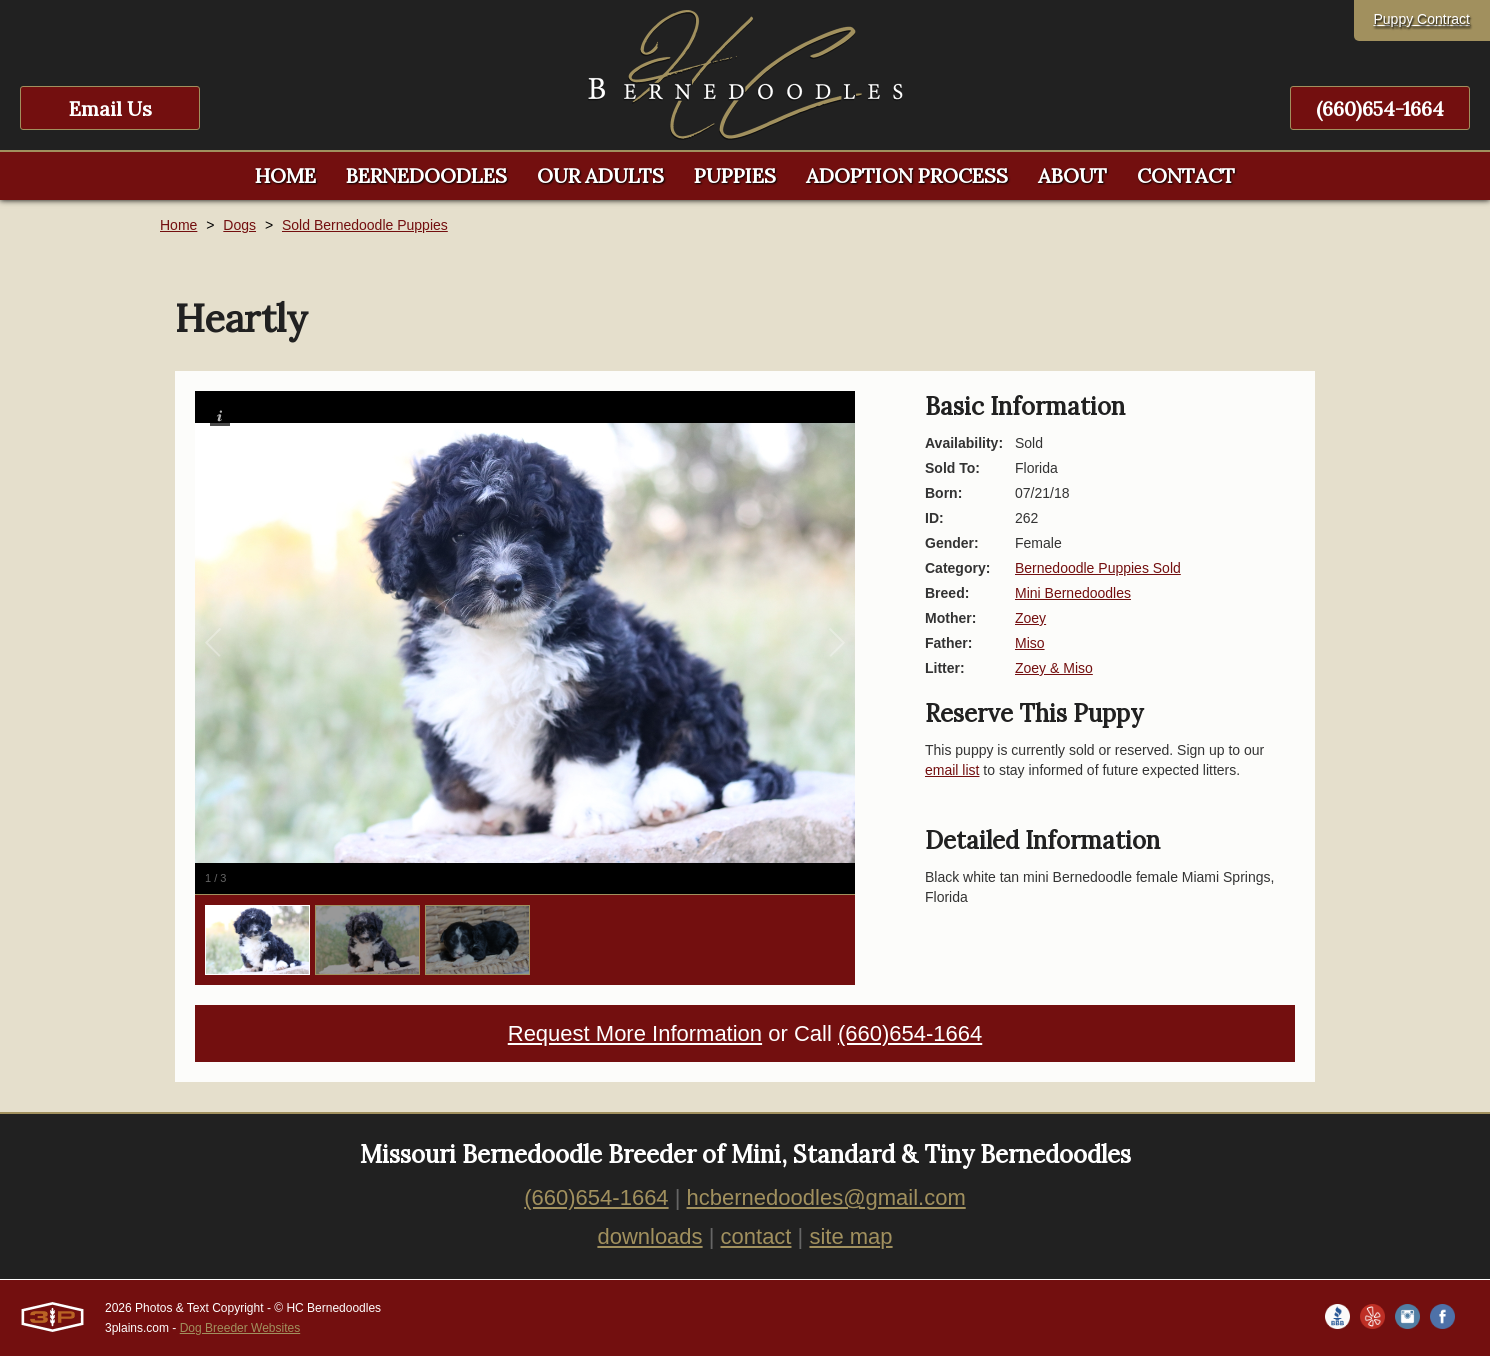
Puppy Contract (1422, 19)
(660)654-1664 (1380, 108)
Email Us (110, 108)
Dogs (239, 225)
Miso (1030, 643)
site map (850, 1236)
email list (952, 770)
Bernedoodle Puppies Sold (1098, 568)
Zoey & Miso (1054, 668)
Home (178, 225)
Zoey (1030, 618)
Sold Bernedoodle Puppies (365, 225)
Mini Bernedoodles (1073, 593)
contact (756, 1236)
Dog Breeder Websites (240, 1328)
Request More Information (635, 1033)
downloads (649, 1236)
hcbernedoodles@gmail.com (826, 1197)
